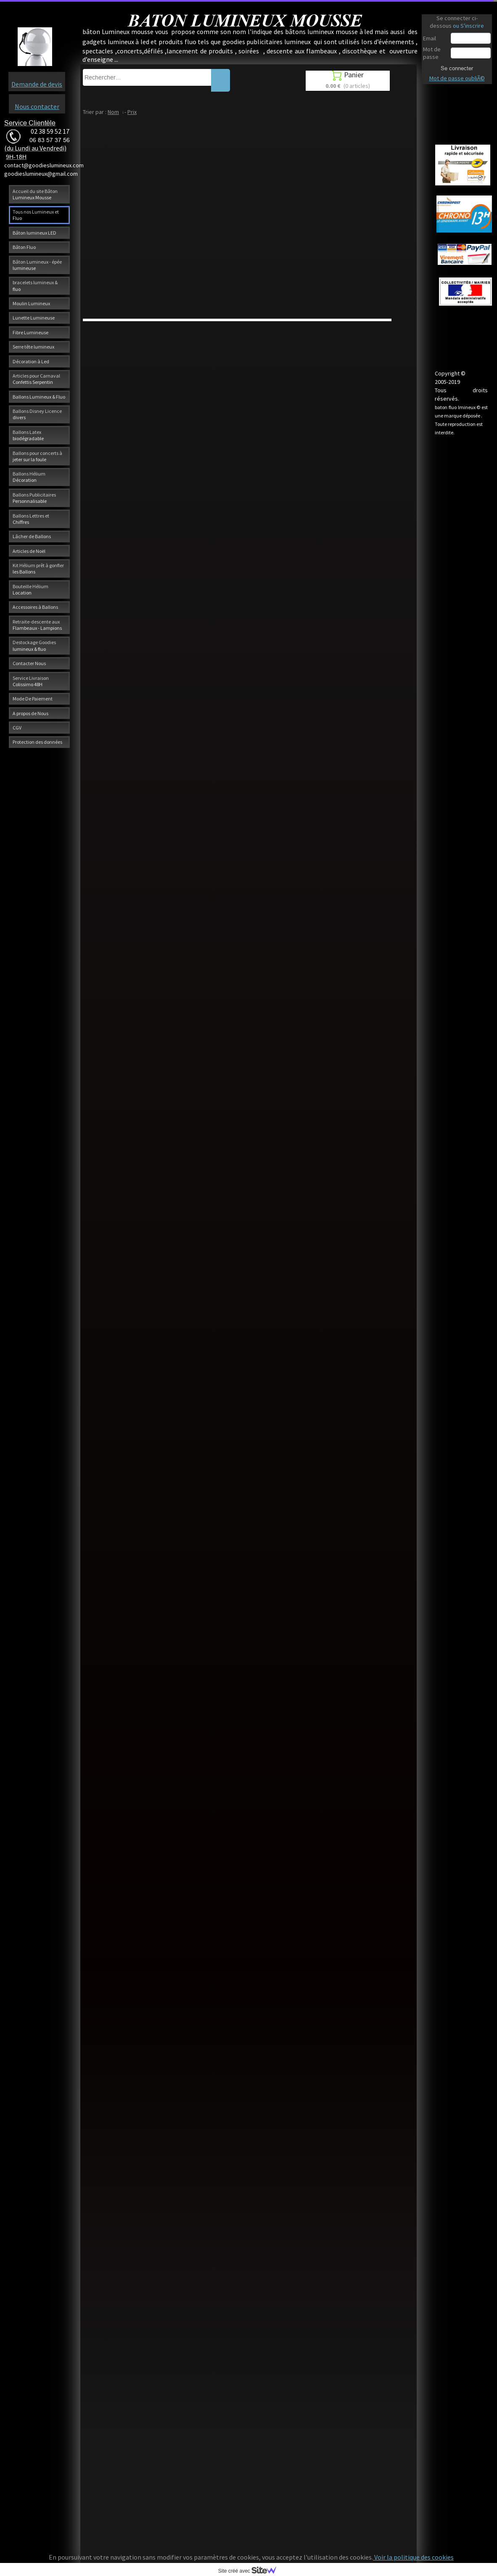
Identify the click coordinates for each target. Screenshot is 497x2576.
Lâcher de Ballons (32, 536)
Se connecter (457, 68)
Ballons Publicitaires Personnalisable (34, 497)
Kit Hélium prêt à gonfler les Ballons (38, 568)
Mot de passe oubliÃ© (457, 78)
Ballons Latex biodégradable (28, 435)
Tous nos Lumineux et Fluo (36, 215)
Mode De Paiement (33, 698)
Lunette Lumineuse (34, 317)
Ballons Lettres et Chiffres (31, 519)
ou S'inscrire (468, 25)
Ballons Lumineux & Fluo (39, 397)
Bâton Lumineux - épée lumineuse (37, 265)
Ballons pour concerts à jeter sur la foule (37, 456)
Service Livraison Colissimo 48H (31, 681)
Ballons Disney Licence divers (37, 414)
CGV (17, 727)
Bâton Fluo (24, 247)
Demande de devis (36, 84)
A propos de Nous (30, 713)
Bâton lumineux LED (34, 233)
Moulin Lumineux (31, 303)
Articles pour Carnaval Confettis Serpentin (36, 379)
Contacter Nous (29, 663)
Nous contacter (37, 106)
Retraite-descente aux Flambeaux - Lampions (37, 624)
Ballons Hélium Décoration (29, 476)
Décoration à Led (31, 361)
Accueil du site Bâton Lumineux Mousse (35, 194)
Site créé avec (250, 2571)
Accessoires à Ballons (35, 607)
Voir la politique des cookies (413, 2557)
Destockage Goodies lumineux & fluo (34, 645)
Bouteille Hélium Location (30, 589)
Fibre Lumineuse (30, 332)
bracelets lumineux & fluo (35, 285)
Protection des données (37, 742)
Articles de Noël (29, 551)
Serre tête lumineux (33, 346)
